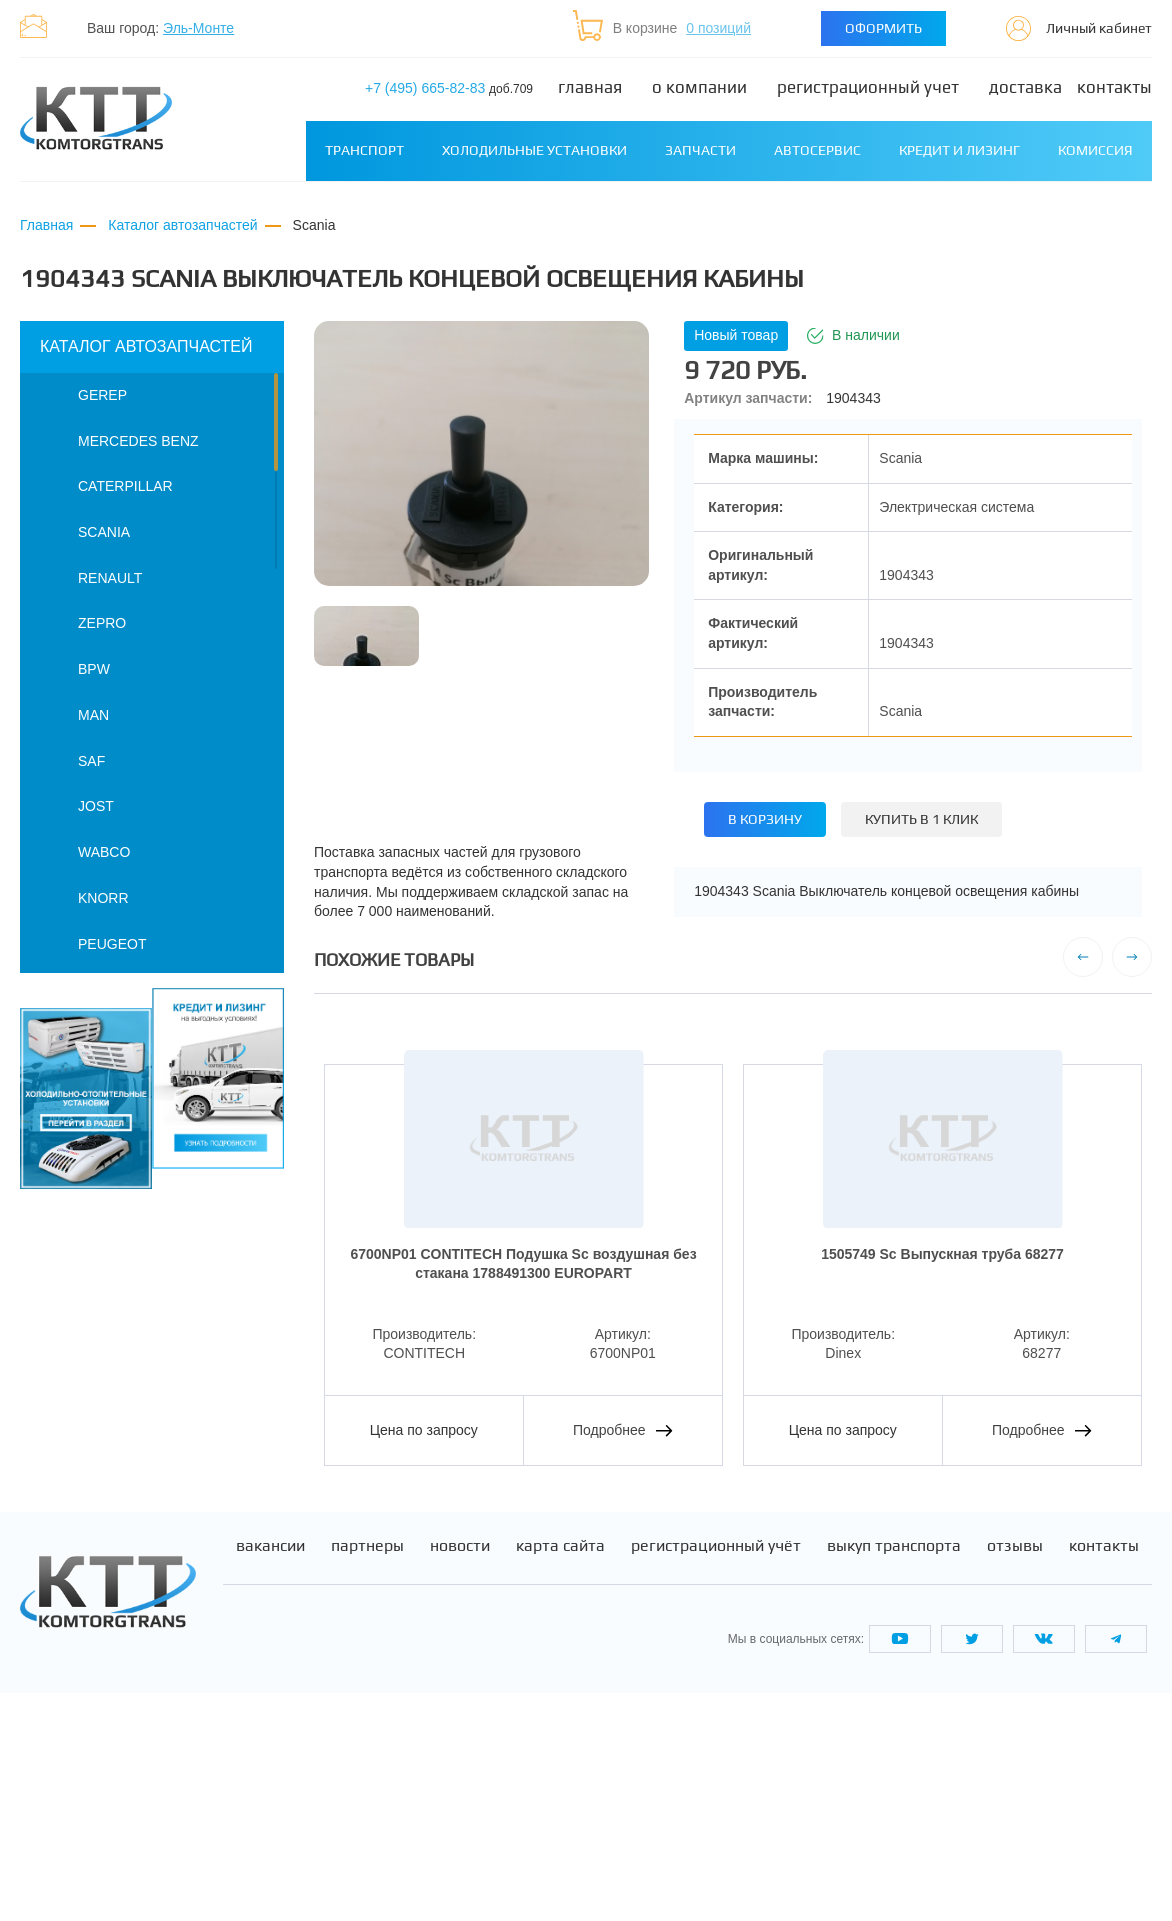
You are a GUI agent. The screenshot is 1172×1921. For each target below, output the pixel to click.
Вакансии (270, 1774)
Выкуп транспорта (894, 1774)
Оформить (883, 28)
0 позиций (718, 28)
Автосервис (817, 150)
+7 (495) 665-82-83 (449, 88)
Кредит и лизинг (959, 150)
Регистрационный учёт (716, 1774)
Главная (590, 87)
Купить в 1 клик (921, 819)
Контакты (1114, 87)
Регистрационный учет (868, 87)
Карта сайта (560, 1774)
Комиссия (1095, 150)
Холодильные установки (534, 150)
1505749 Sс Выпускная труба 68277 (942, 1254)
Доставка (1025, 87)
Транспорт (364, 150)
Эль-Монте (198, 28)
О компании (699, 87)
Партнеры (367, 1774)
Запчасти (700, 150)
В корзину (765, 819)
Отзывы (1015, 1774)
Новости (460, 1774)
